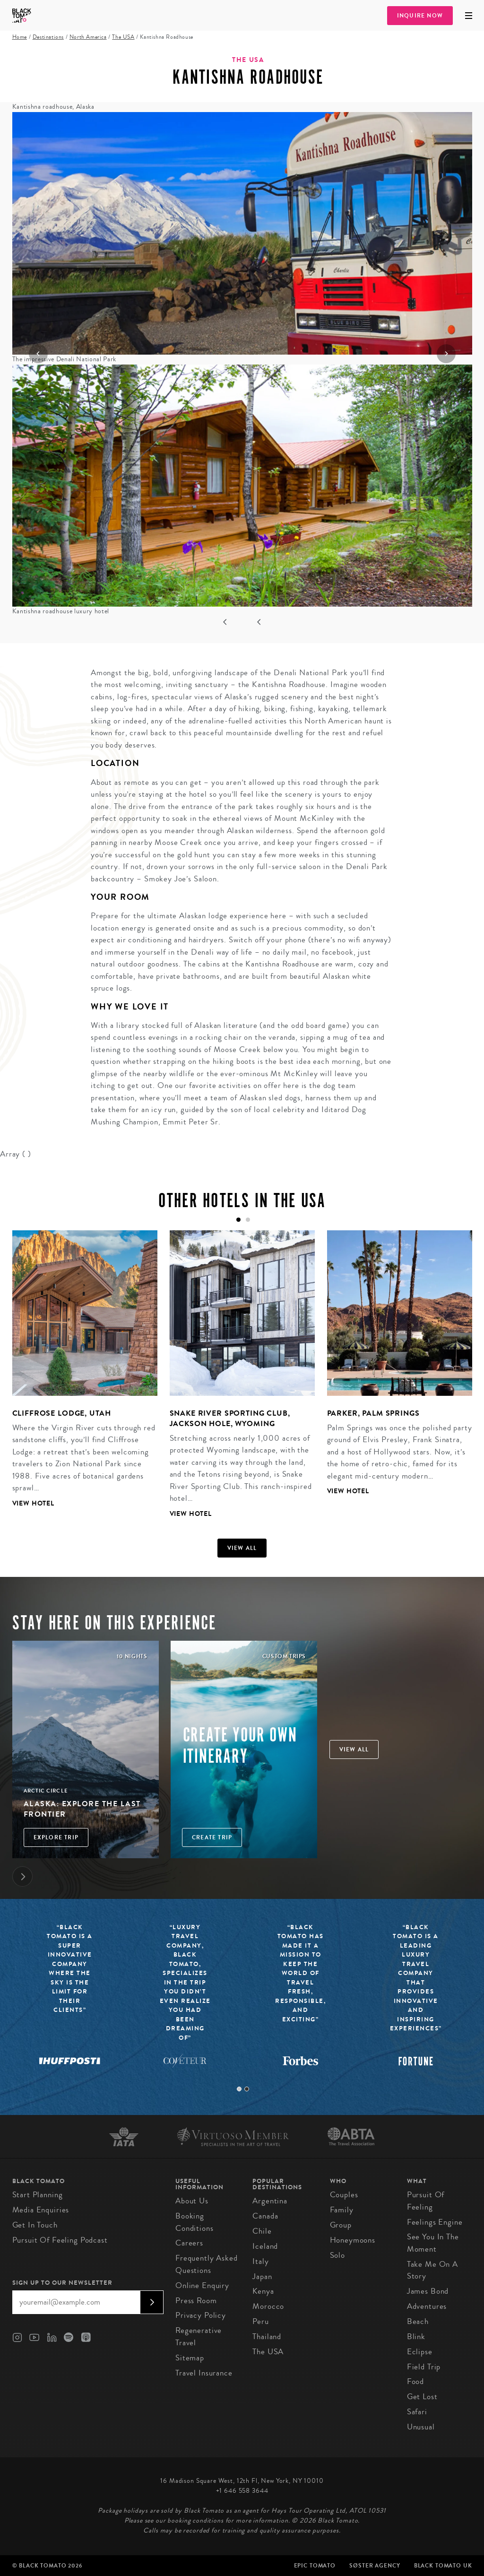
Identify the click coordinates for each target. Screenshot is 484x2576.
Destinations (48, 37)
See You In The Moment (433, 2243)
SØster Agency (374, 2565)
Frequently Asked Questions (206, 2264)
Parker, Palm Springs (373, 1413)
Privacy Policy (200, 2315)
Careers (189, 2243)
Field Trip (424, 2367)
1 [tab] (239, 2089)
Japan (262, 2276)
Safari (417, 2412)
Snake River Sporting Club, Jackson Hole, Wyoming (230, 1418)
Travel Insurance (204, 2373)
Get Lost (422, 2396)
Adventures (427, 2306)
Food (415, 2381)
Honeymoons (353, 2240)
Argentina (269, 2201)
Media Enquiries (40, 2210)
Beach (418, 2321)
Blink (416, 2336)
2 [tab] (246, 2089)
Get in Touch (35, 2225)
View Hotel (33, 1503)
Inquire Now (420, 15)
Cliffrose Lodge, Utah (61, 1413)
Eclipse (419, 2352)
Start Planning (37, 2195)
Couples (344, 2195)
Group (341, 2225)
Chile (261, 2231)
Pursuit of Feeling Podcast (60, 2240)
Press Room (196, 2300)
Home (19, 37)
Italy (260, 2261)
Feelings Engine (435, 2222)
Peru (260, 2321)
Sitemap (189, 2358)
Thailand (266, 2336)
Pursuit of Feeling (426, 2201)
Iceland (265, 2246)
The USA (123, 37)
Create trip (212, 1837)
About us (191, 2201)
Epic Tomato (315, 2565)
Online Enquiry (202, 2285)
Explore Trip (56, 1837)
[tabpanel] (78, 1376)
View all (242, 1548)
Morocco (268, 2306)
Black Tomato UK (443, 2565)
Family (342, 2210)
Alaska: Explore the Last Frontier (82, 1808)
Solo (337, 2255)
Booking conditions (194, 2222)
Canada (265, 2216)
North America (88, 37)
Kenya (263, 2291)
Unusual (421, 2427)
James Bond (428, 2291)
